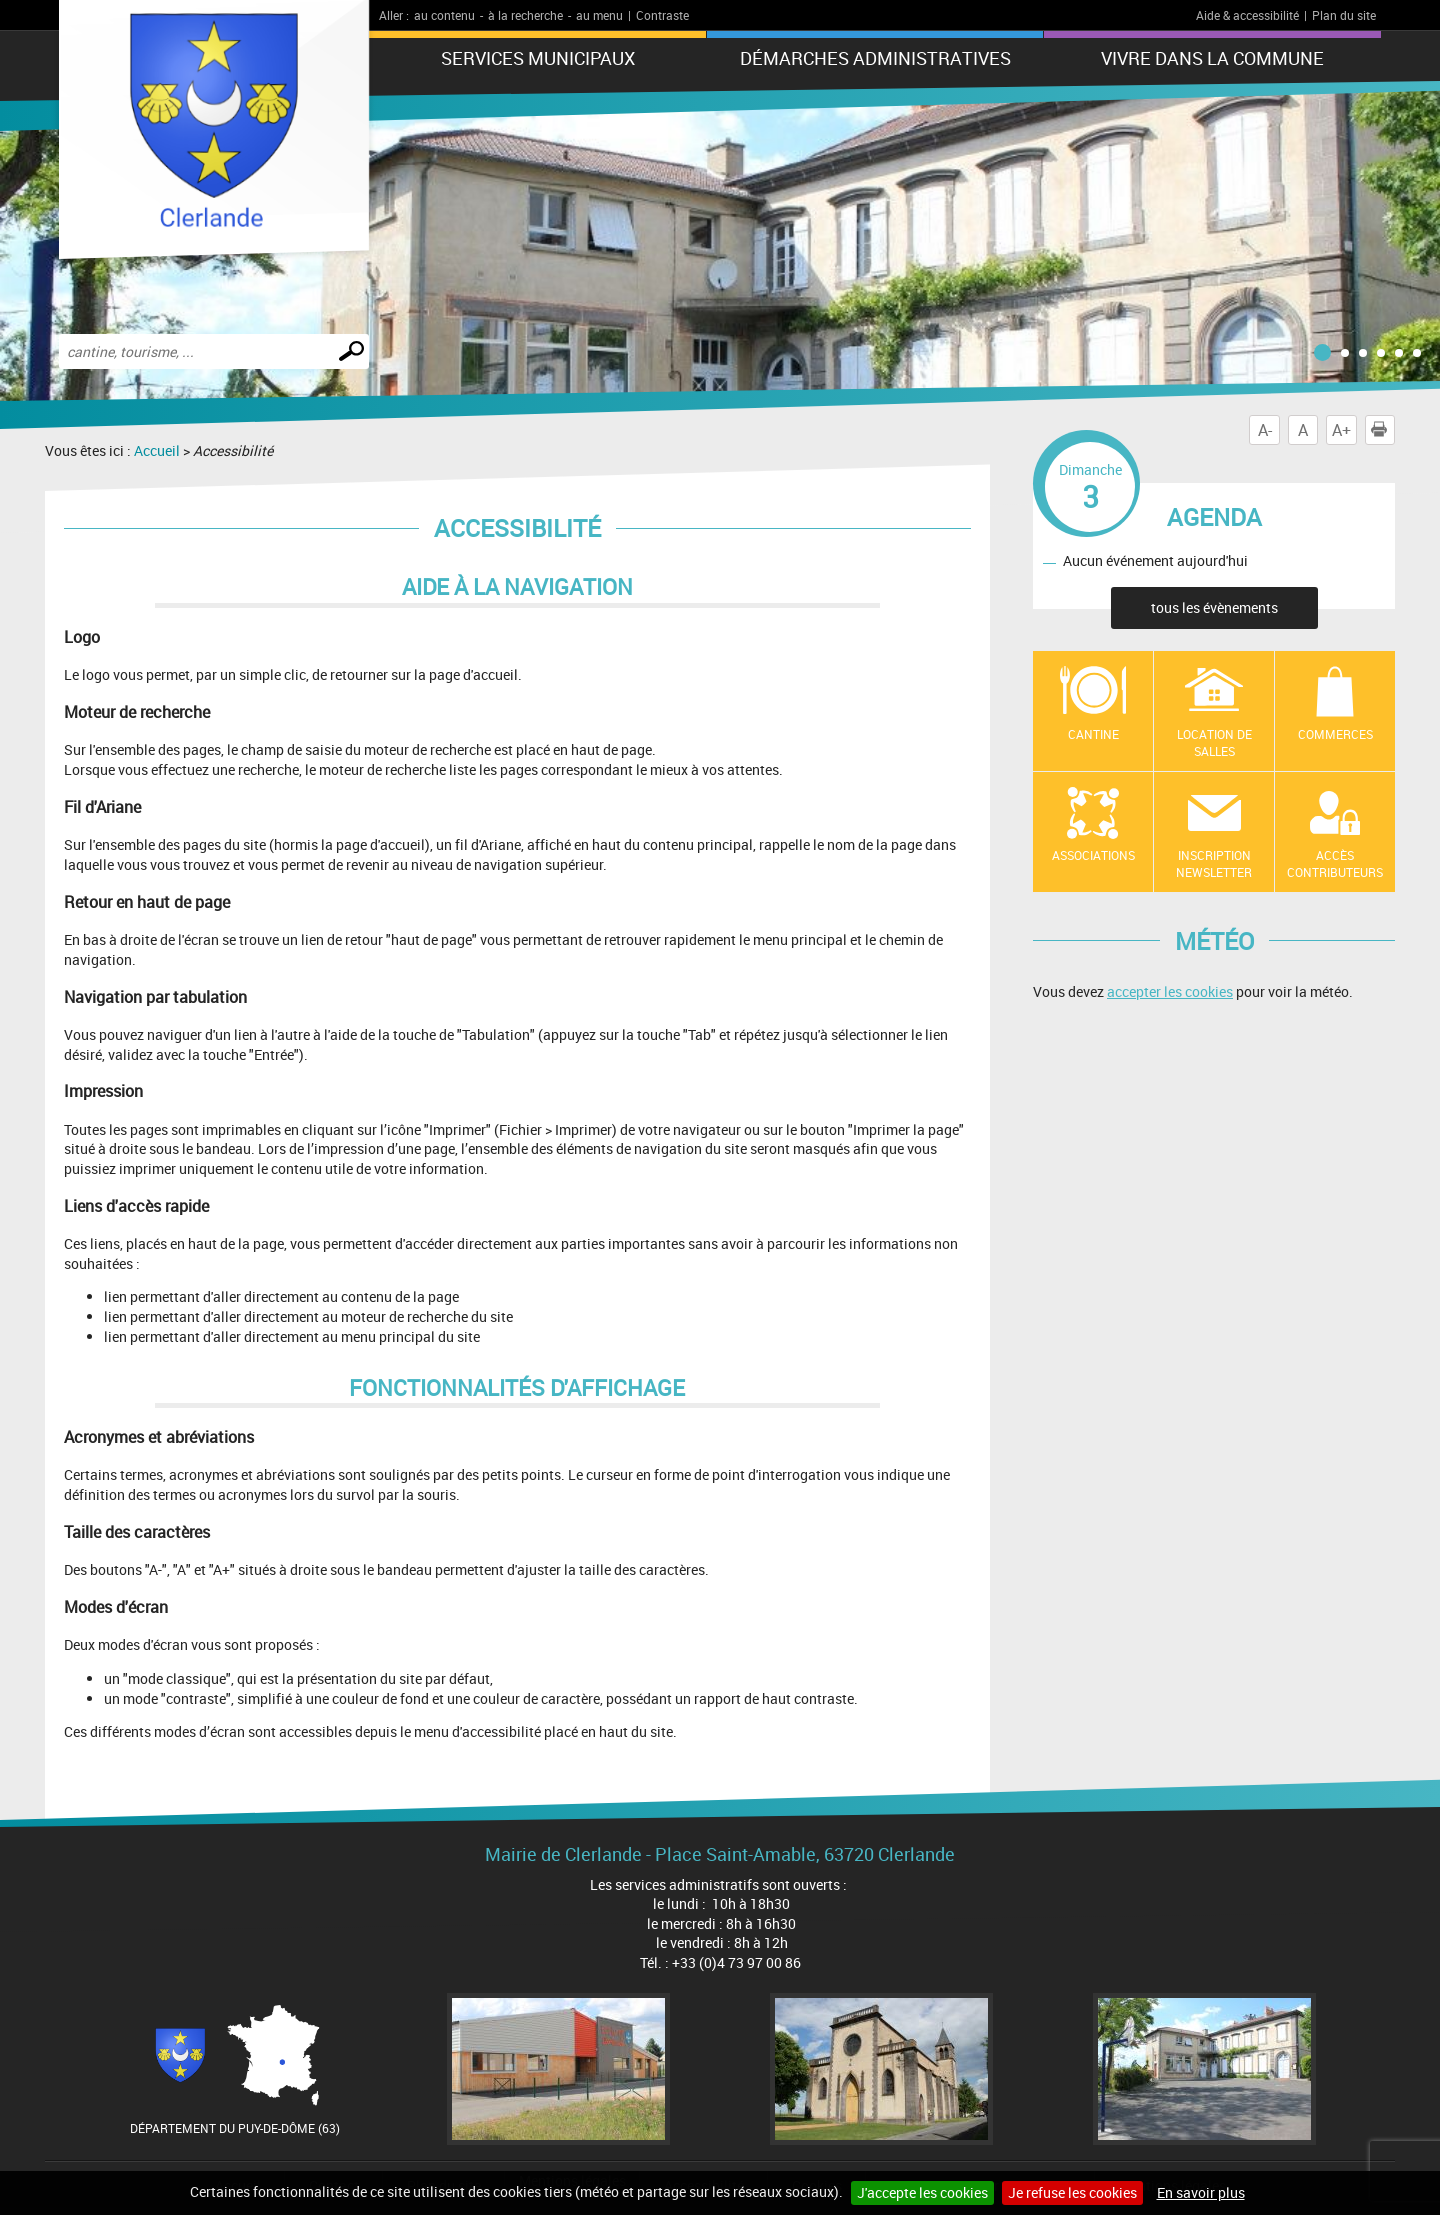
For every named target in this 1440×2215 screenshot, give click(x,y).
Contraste (662, 15)
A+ (1341, 430)
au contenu (444, 15)
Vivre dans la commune (1212, 58)
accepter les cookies (1170, 991)
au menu (599, 15)
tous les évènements (1214, 607)
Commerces (1335, 734)
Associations (1093, 855)
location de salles (1214, 742)
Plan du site (1344, 15)
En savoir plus (1201, 2192)
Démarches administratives (875, 58)
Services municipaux (538, 58)
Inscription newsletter (1214, 863)
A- (1265, 430)
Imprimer (1383, 430)
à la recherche (525, 15)
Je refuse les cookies (1072, 2192)
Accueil (157, 450)
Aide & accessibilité (1247, 15)
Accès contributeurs (1335, 863)
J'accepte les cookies (922, 2192)
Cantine (1093, 734)
